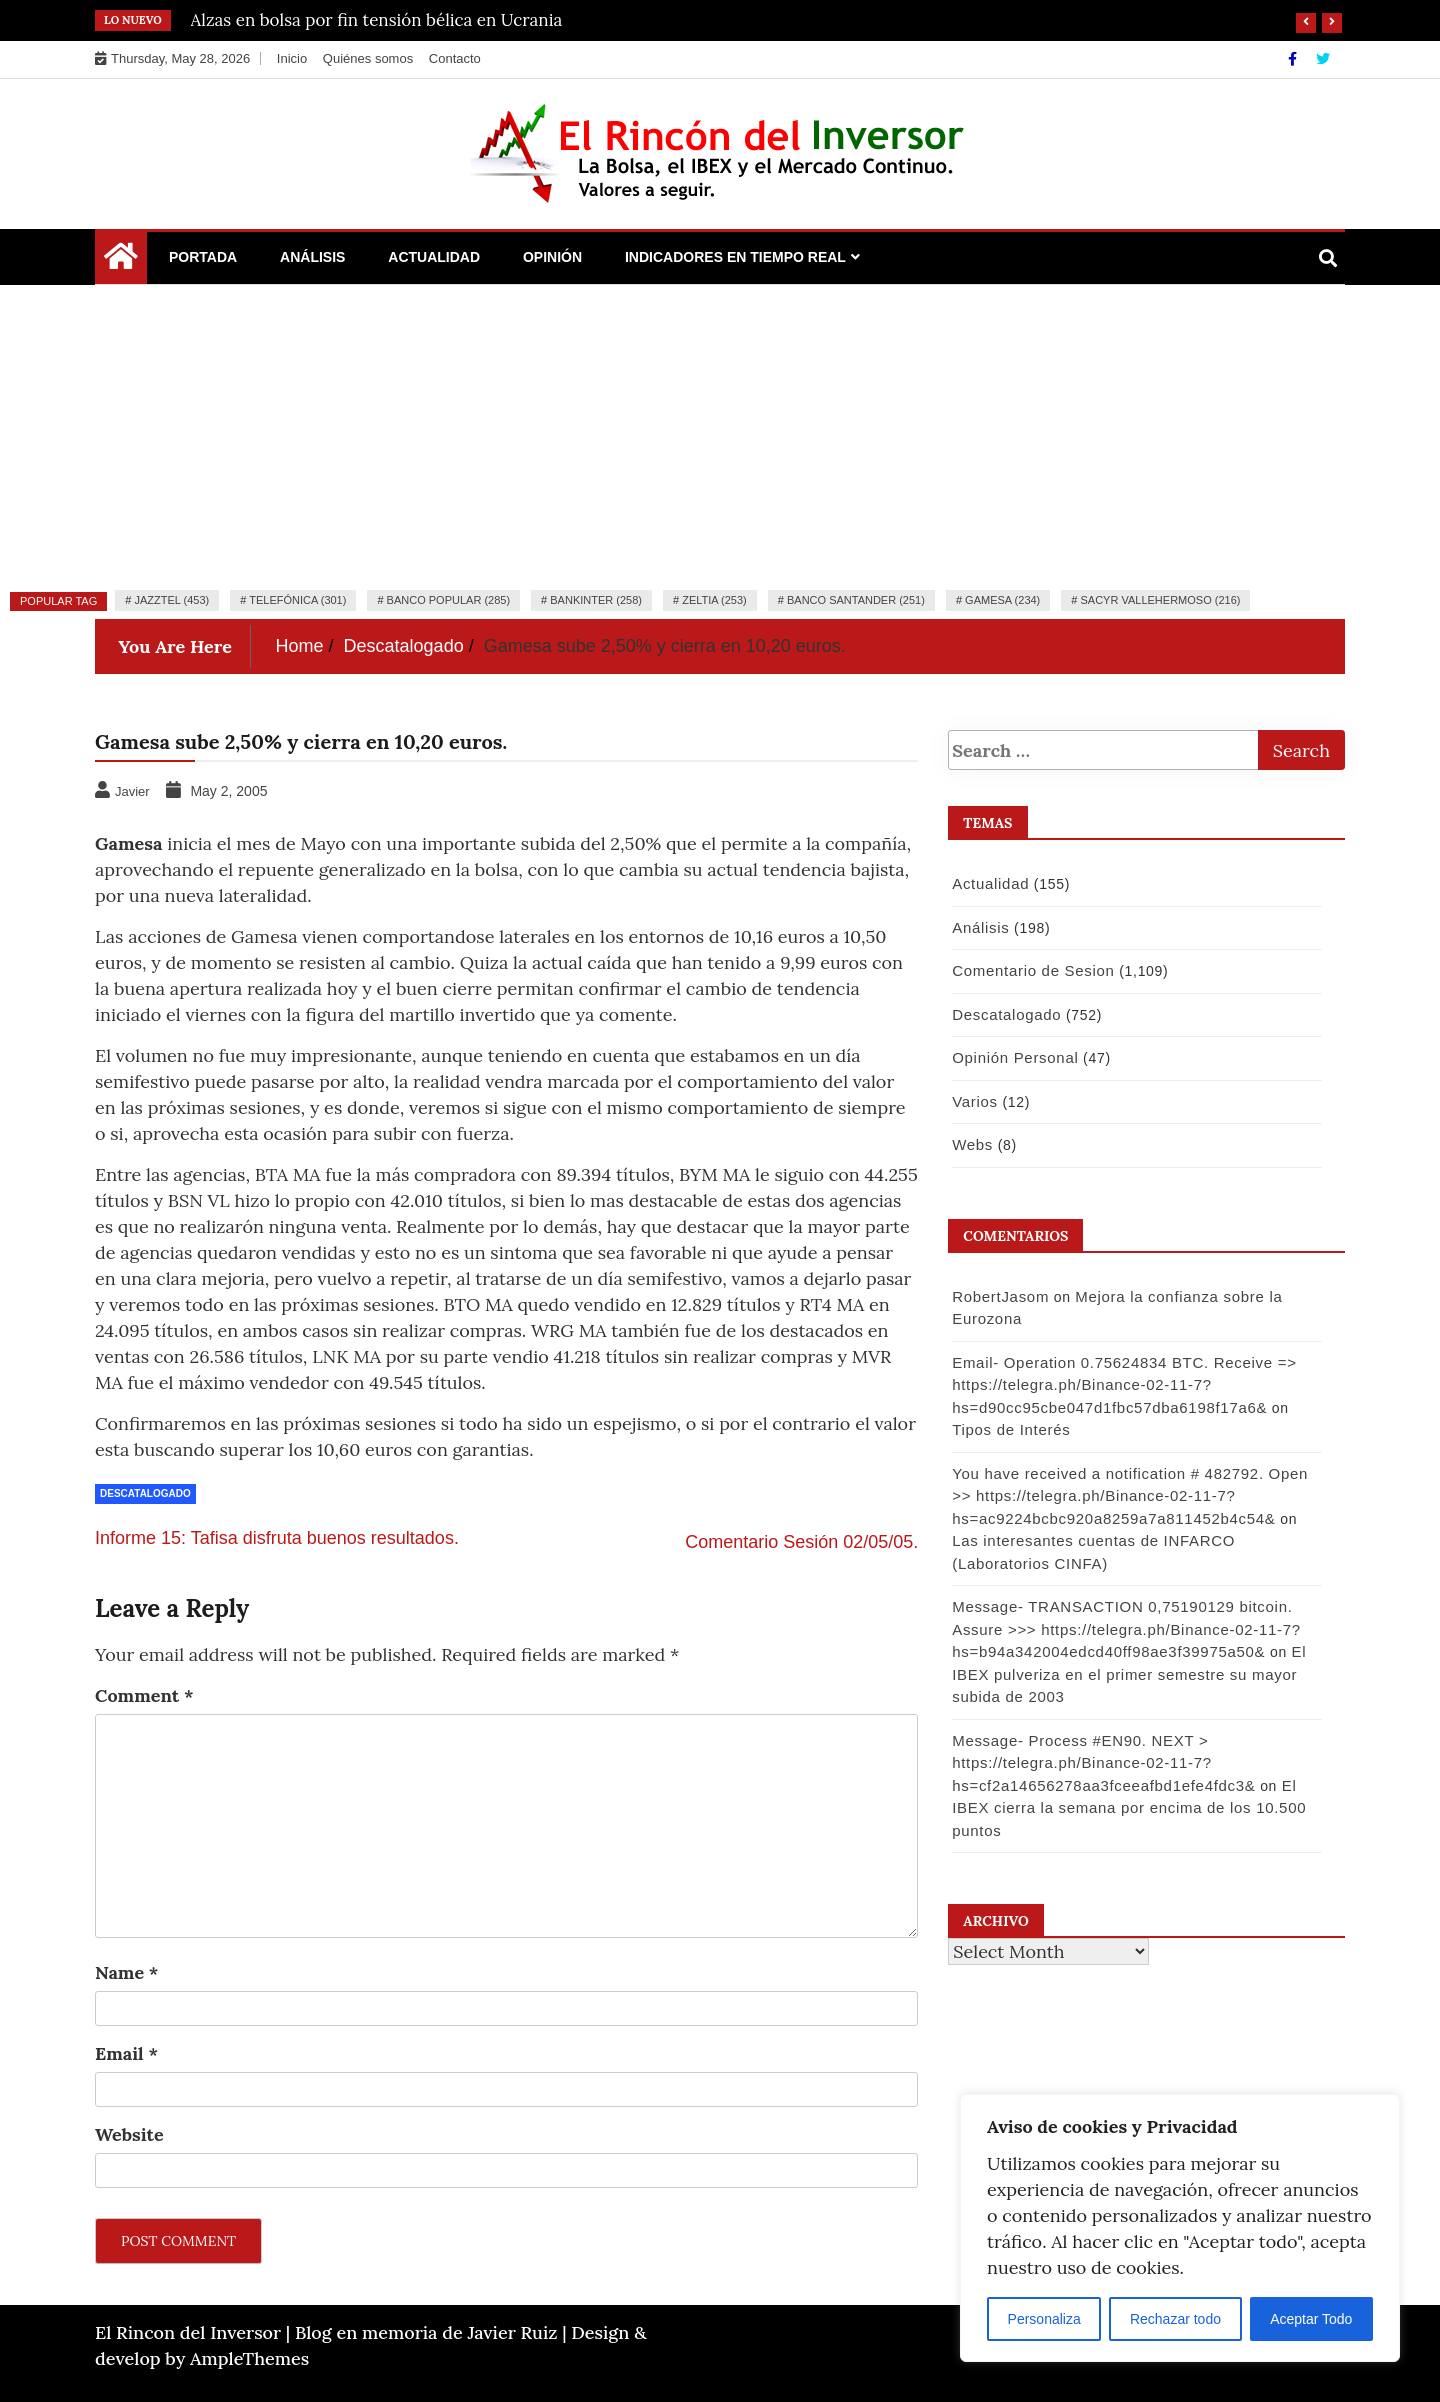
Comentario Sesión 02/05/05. (801, 1542)
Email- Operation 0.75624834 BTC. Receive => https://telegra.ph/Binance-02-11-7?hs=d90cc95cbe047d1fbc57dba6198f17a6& (1123, 1385)
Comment (144, 1695)
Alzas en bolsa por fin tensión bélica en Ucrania (377, 20)
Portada (203, 257)
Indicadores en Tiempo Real (735, 257)
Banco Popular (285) (448, 600)
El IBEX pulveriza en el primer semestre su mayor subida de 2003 (1128, 1674)
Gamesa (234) (1002, 600)
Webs (971, 1144)
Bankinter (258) (596, 600)
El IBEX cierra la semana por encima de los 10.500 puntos (1128, 1808)
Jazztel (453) (171, 600)
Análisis (312, 257)
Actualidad (434, 257)
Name (126, 1972)
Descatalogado (145, 1493)
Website (129, 2134)
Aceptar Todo (1311, 2319)
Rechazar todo (1175, 2319)
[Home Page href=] (121, 261)
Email (126, 2053)
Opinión (552, 257)
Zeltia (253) (714, 600)
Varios (974, 1101)
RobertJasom (999, 1296)
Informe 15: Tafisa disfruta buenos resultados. (277, 1538)
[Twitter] (1323, 59)
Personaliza (1044, 2319)
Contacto (455, 58)
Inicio (292, 58)
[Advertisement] (720, 435)
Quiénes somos (368, 58)
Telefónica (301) (297, 600)
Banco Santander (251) (856, 600)
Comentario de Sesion (1032, 970)
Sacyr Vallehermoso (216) (1160, 600)
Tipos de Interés (1010, 1429)
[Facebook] (1294, 59)
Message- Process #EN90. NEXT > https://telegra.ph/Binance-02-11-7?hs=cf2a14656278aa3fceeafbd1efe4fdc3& (1102, 1763)
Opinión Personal (1014, 1057)
